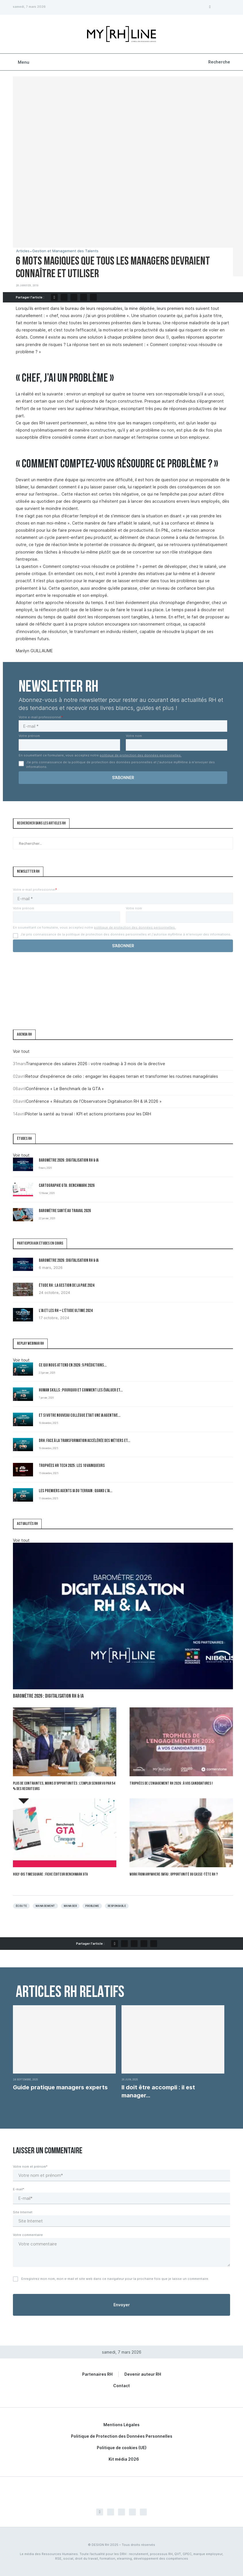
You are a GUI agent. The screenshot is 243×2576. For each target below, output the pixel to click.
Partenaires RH (97, 2374)
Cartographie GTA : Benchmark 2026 (67, 1186)
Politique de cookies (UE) (121, 2447)
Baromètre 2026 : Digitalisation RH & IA (69, 1160)
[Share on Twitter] (64, 297)
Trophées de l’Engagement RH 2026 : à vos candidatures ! (171, 1783)
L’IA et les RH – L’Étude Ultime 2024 (65, 1311)
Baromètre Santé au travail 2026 (65, 1211)
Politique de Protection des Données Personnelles (121, 2436)
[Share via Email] (93, 297)
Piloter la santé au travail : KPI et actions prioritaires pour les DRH (88, 1113)
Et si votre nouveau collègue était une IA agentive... (79, 1416)
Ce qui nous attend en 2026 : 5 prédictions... (73, 1365)
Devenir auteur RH (142, 2374)
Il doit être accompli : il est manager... (158, 2091)
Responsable (117, 1906)
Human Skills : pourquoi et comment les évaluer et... (81, 1390)
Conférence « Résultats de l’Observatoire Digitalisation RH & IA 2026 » (94, 1101)
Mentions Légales (121, 2424)
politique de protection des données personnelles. (141, 755)
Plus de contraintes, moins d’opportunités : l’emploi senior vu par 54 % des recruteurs (64, 1786)
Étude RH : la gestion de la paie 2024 (66, 1286)
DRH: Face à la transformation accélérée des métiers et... (84, 1441)
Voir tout (21, 1051)
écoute (21, 1906)
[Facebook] (210, 6)
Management (45, 1906)
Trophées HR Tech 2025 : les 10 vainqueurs (72, 1466)
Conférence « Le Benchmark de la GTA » (65, 1088)
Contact (121, 2385)
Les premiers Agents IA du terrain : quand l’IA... (75, 1491)
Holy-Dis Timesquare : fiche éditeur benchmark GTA (50, 1874)
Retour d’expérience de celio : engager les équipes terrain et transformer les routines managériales (122, 1076)
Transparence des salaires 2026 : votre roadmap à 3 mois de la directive (95, 1063)
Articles (23, 251)
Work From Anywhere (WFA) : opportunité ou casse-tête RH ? (174, 1874)
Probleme (92, 1906)
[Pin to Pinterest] (73, 297)
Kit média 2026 (124, 2459)
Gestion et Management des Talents (65, 251)
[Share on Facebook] (54, 297)
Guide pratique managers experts (60, 2087)
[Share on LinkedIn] (83, 297)
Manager (70, 1906)
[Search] (218, 62)
